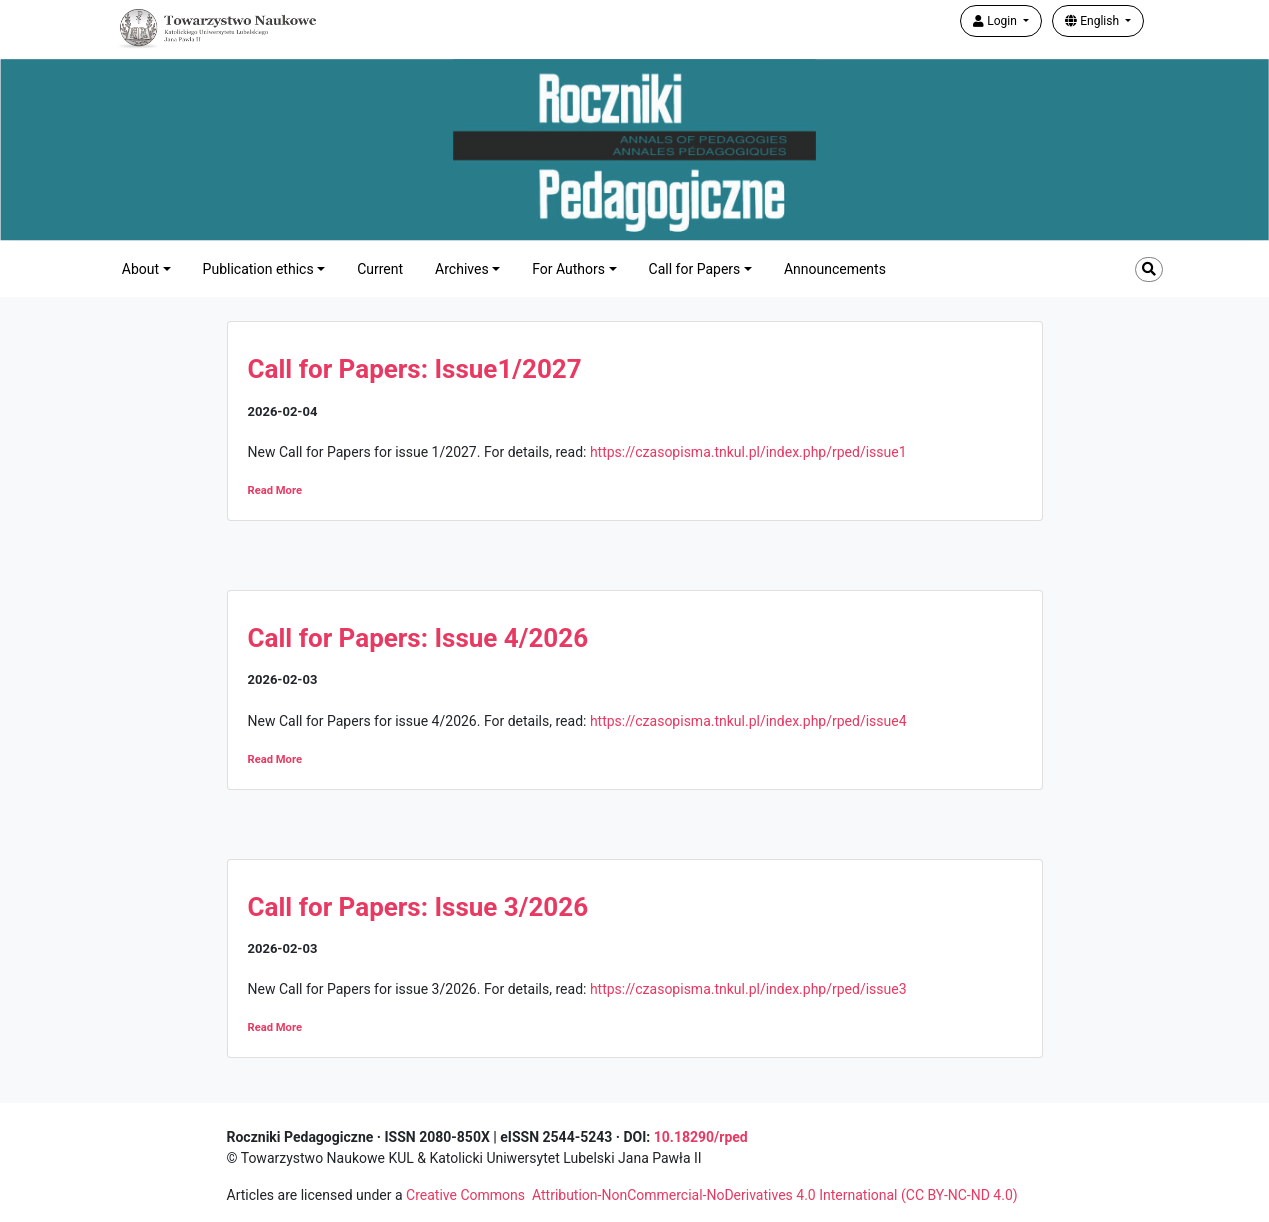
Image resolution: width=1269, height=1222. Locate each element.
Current (380, 269)
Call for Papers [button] (695, 269)
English (1093, 21)
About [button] (140, 269)
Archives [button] (462, 269)
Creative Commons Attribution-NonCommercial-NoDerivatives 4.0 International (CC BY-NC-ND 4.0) (712, 1195)
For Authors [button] (568, 269)
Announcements (835, 269)
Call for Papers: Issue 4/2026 (418, 638)
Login (996, 21)
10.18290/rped (701, 1137)
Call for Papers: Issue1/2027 (415, 369)
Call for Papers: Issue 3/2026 (418, 907)
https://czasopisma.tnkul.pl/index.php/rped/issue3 (748, 989)
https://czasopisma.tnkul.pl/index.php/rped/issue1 (748, 452)
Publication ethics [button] (258, 269)
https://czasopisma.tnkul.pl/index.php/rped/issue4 (748, 721)
